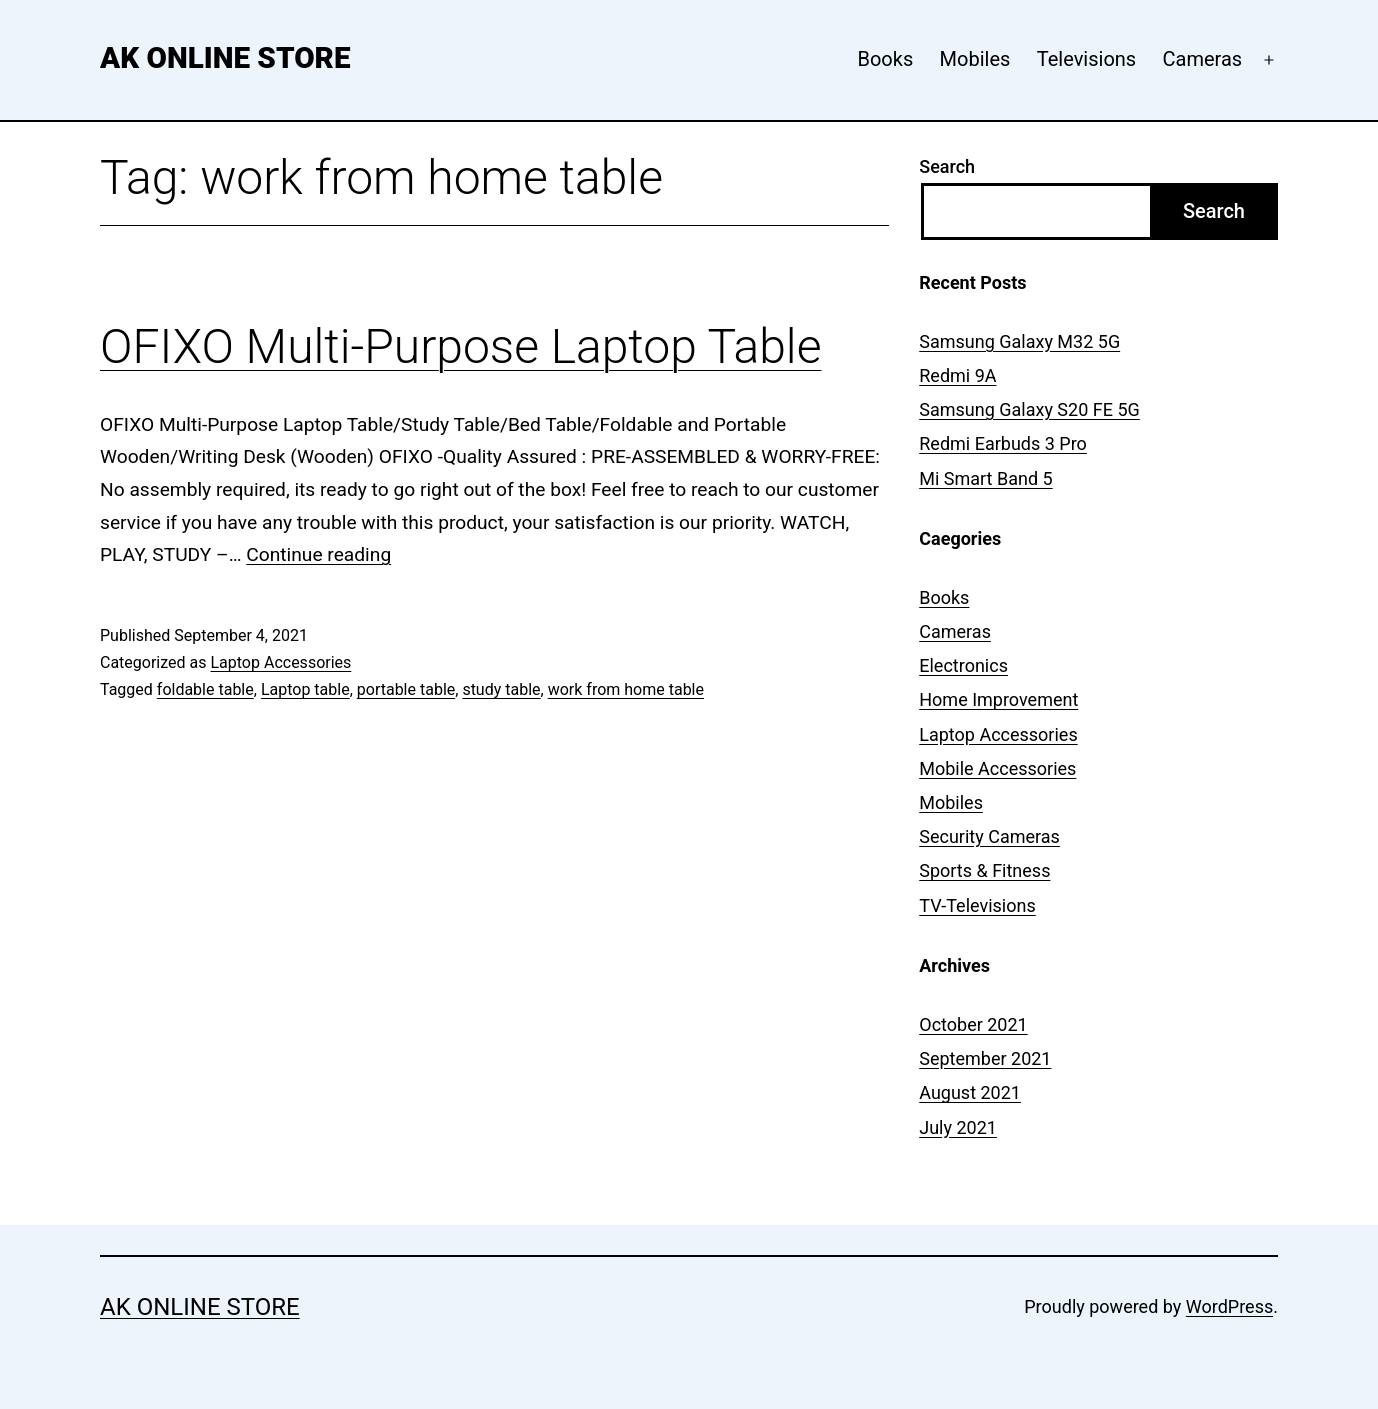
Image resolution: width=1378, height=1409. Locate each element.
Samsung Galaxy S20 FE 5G (1029, 409)
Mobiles (975, 59)
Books (885, 59)
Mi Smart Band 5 (985, 478)
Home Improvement (998, 699)
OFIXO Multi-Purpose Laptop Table (460, 346)
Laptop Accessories (280, 662)
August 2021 (970, 1092)
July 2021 (958, 1127)
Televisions (1086, 59)
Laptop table (305, 689)
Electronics (963, 665)
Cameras (1203, 59)
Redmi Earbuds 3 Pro (1003, 443)
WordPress (1229, 1306)
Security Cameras (989, 836)
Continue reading (318, 554)
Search (947, 166)
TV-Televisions (977, 905)
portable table (406, 689)
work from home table (626, 689)
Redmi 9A (957, 375)
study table (501, 689)
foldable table (205, 689)
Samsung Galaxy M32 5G (1019, 341)
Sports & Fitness (984, 870)
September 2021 (985, 1058)
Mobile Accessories (997, 768)
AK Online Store (225, 58)
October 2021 (973, 1024)
